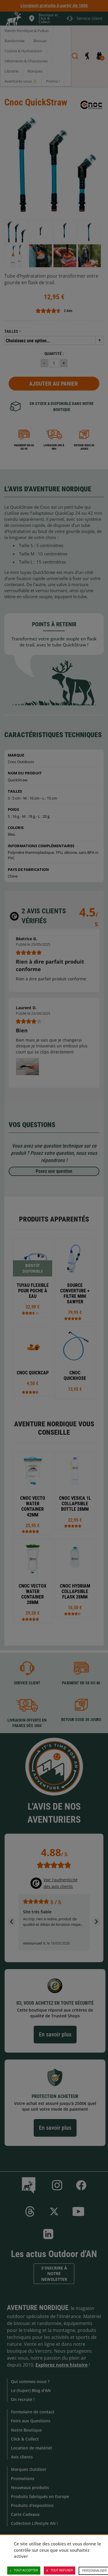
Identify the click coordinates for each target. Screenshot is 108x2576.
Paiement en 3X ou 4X (24, 447)
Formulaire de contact (32, 2412)
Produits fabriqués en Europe (40, 2496)
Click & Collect (25, 2439)
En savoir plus (55, 2034)
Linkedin (48, 2234)
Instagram (57, 2185)
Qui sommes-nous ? (30, 2381)
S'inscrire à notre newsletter (54, 2273)
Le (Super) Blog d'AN (31, 2390)
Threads (30, 2211)
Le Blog (30, 2185)
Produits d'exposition (32, 2505)
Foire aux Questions (30, 2420)
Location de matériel (31, 2448)
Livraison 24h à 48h (53, 447)
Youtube (78, 2211)
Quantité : (54, 353)
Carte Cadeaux (25, 2514)
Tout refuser (59, 2570)
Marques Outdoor (28, 2469)
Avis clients (22, 2457)
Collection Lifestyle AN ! (34, 2523)
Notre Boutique (26, 2430)
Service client (27, 1683)
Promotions (22, 2478)
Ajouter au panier (53, 383)
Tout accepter (24, 2570)
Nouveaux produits (30, 2487)
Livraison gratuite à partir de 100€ (54, 5)
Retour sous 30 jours (84, 447)
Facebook (81, 2185)
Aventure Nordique (38, 2308)
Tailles (11, 331)
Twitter (54, 2211)
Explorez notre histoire (61, 2365)
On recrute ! (23, 2399)
